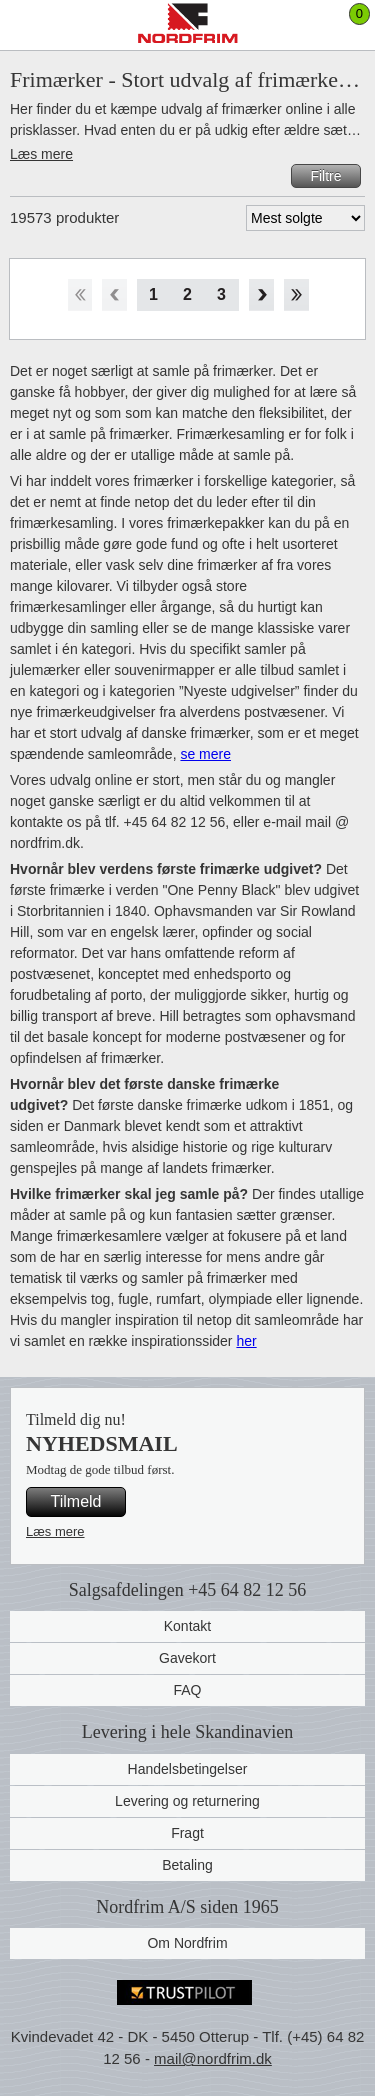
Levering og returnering (187, 1801)
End (296, 295)
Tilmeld (76, 1501)
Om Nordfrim (187, 1943)
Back (114, 295)
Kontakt (187, 1626)
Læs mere (41, 154)
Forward (261, 295)
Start (79, 295)
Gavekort (187, 1658)
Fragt (187, 1833)
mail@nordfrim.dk (213, 2058)
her (246, 1341)
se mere (205, 754)
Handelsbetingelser (188, 1769)
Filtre (325, 176)
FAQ (187, 1690)
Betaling (187, 1865)
